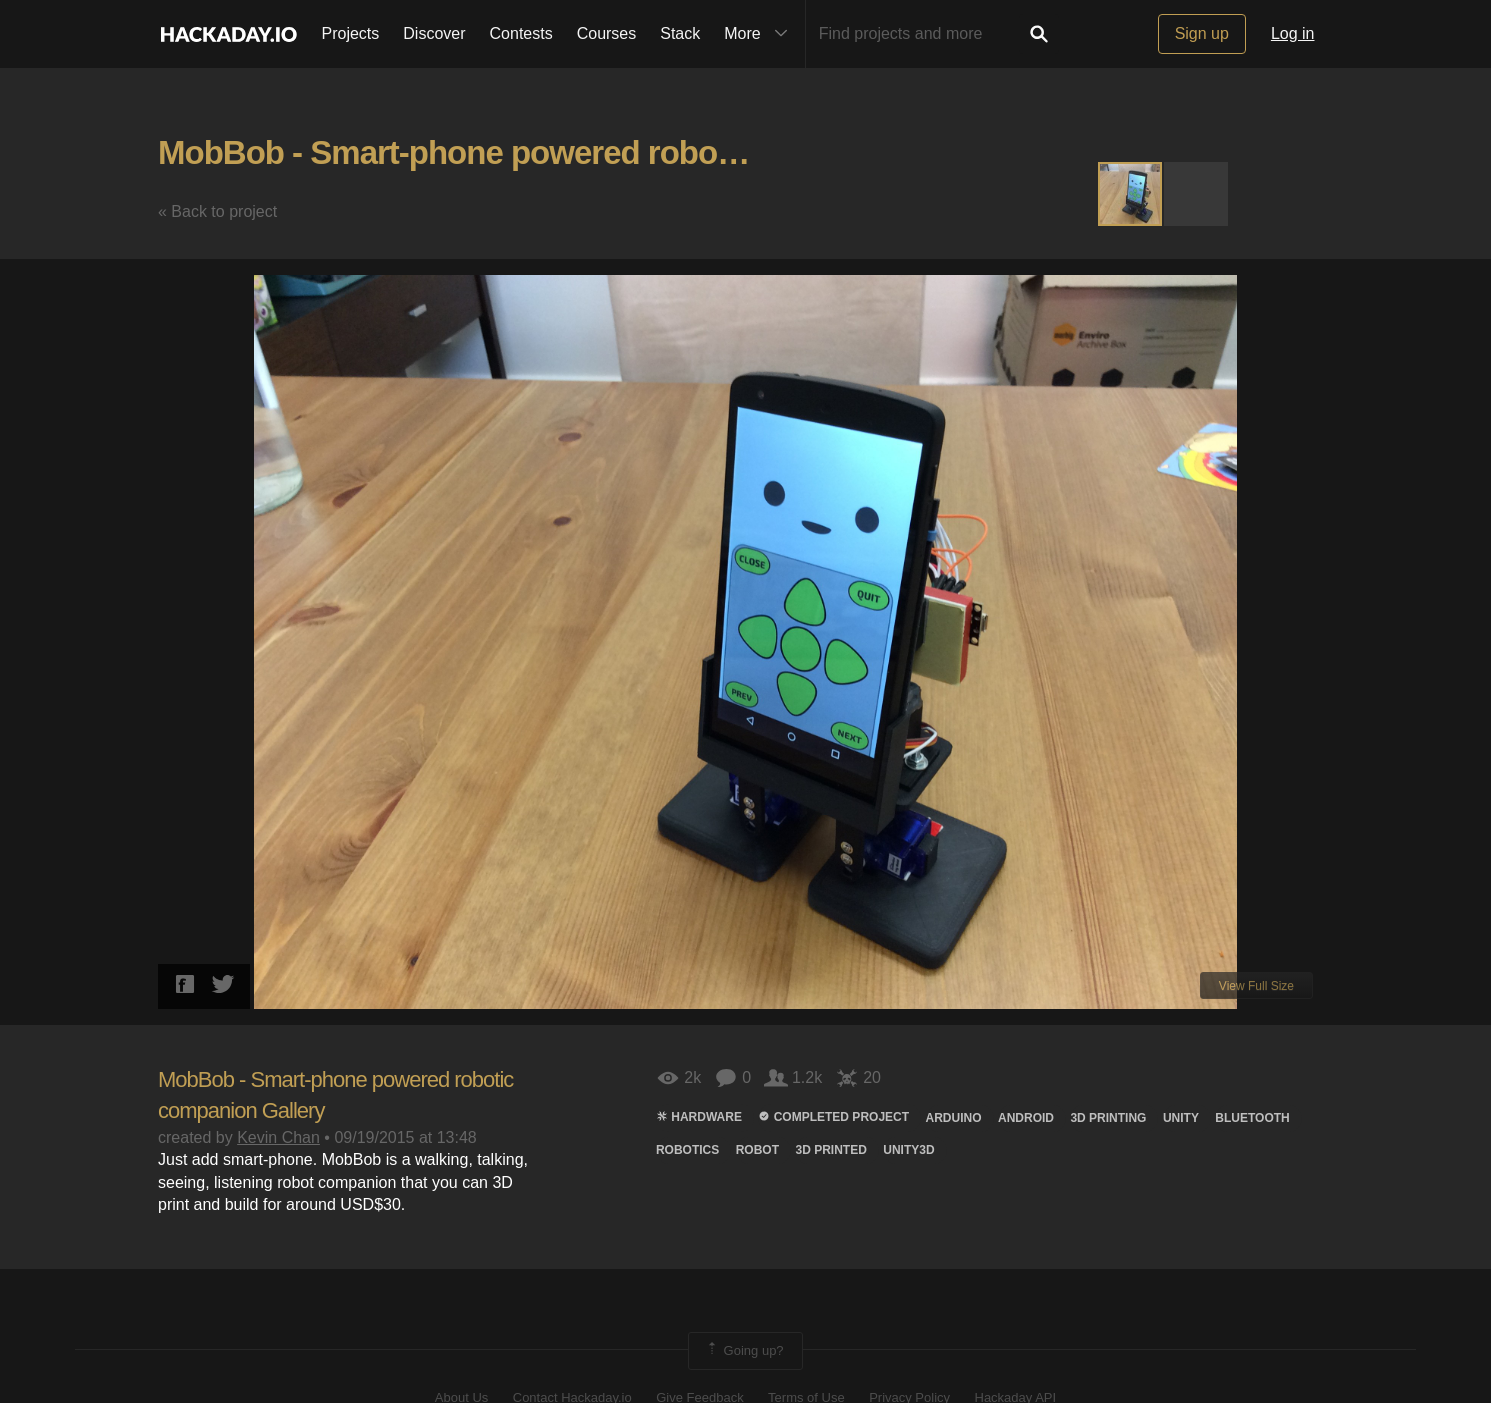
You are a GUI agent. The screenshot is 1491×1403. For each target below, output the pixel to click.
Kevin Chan (278, 1137)
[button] (1196, 194)
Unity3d (908, 1150)
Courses (607, 33)
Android (1026, 1118)
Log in (1293, 33)
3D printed (830, 1150)
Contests (521, 33)
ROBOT (757, 1150)
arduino (954, 1118)
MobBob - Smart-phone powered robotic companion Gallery (599, 152)
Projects (351, 33)
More (760, 34)
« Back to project (217, 211)
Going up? (744, 1351)
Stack (680, 33)
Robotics (687, 1150)
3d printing (1108, 1118)
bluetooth (1252, 1118)
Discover (434, 33)
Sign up (1202, 33)
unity (1181, 1118)
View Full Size (1256, 986)
